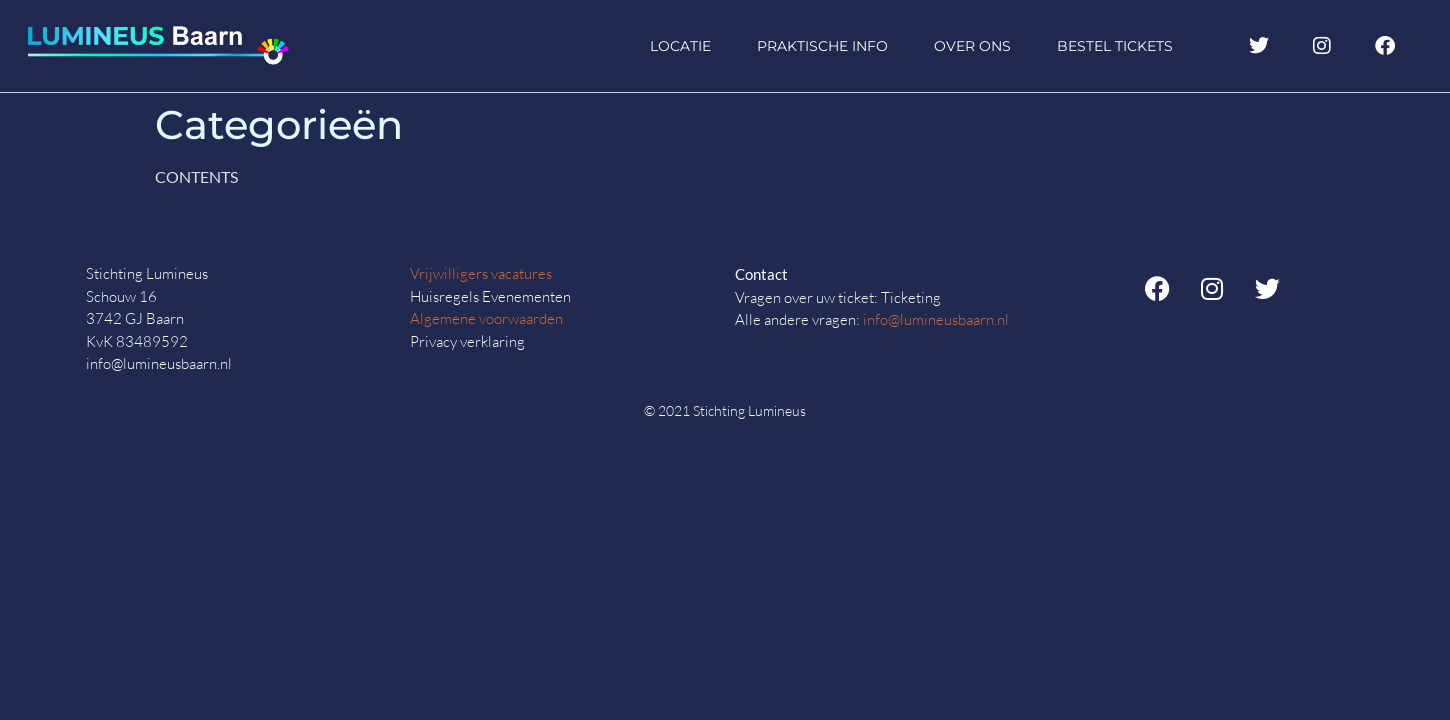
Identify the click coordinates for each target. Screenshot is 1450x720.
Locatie (680, 46)
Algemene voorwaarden (486, 318)
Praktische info (822, 46)
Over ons (972, 46)
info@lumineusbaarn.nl (936, 319)
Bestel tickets (1115, 46)
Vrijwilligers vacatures (481, 273)
